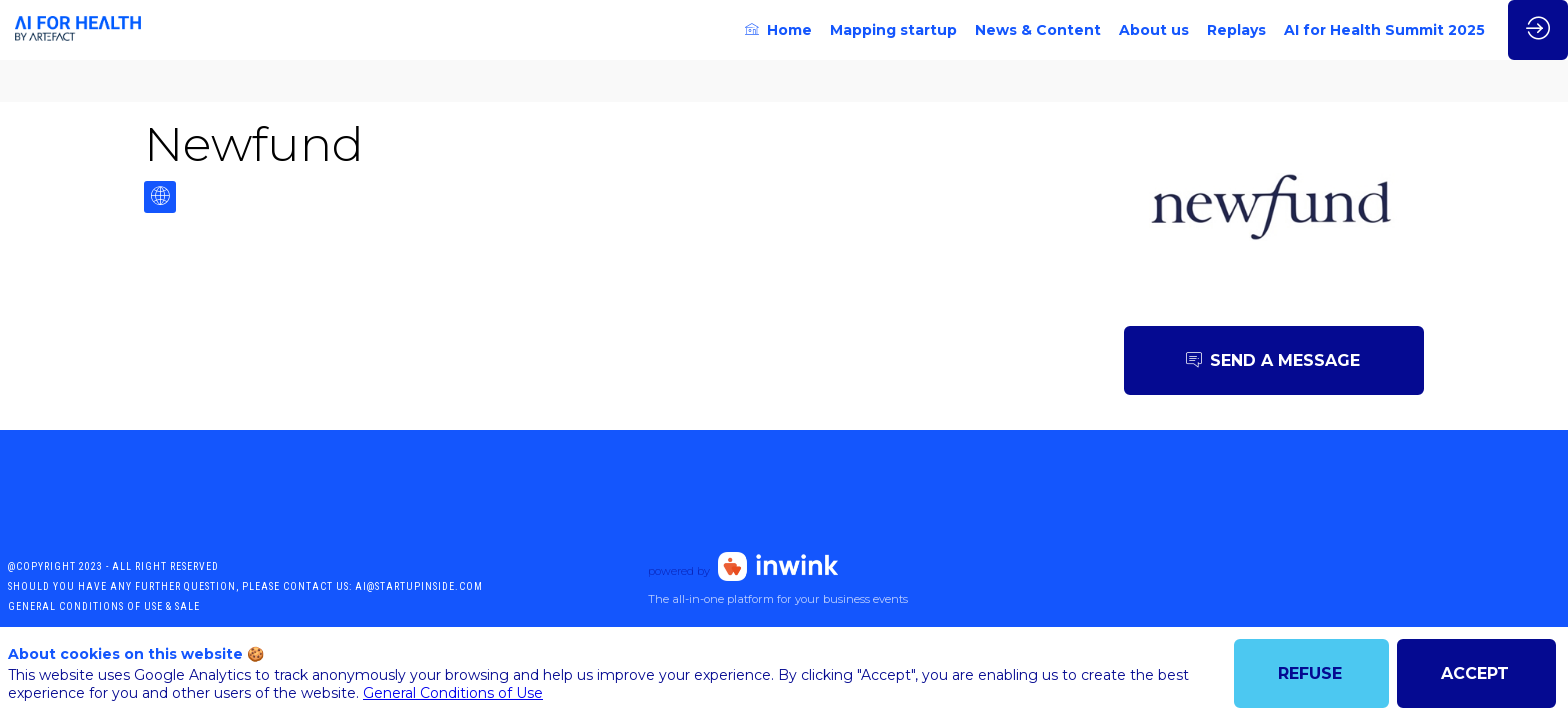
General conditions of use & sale (104, 606)
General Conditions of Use (453, 693)
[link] (778, 30)
